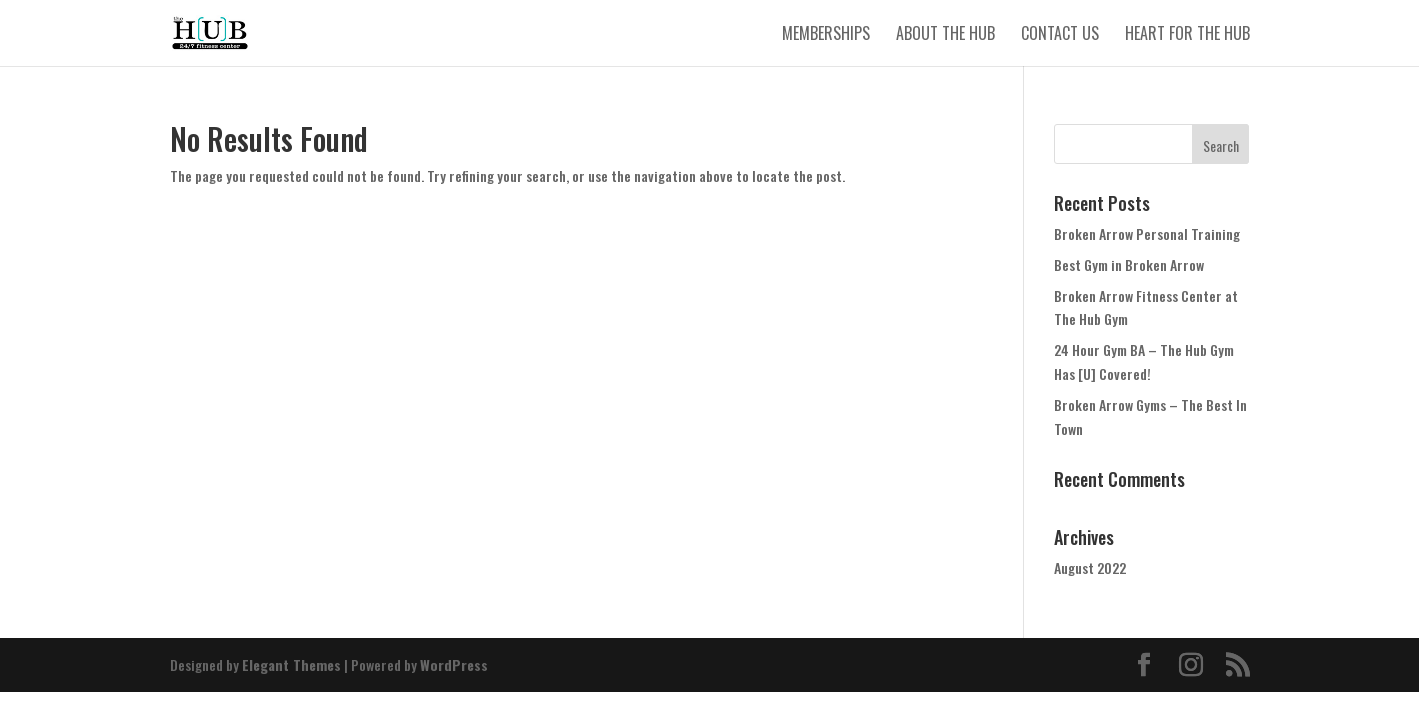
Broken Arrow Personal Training (1147, 233)
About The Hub (945, 35)
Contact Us (1060, 35)
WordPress (454, 664)
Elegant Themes (291, 664)
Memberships (826, 35)
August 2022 (1090, 567)
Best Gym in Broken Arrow (1129, 264)
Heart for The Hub (1187, 35)
